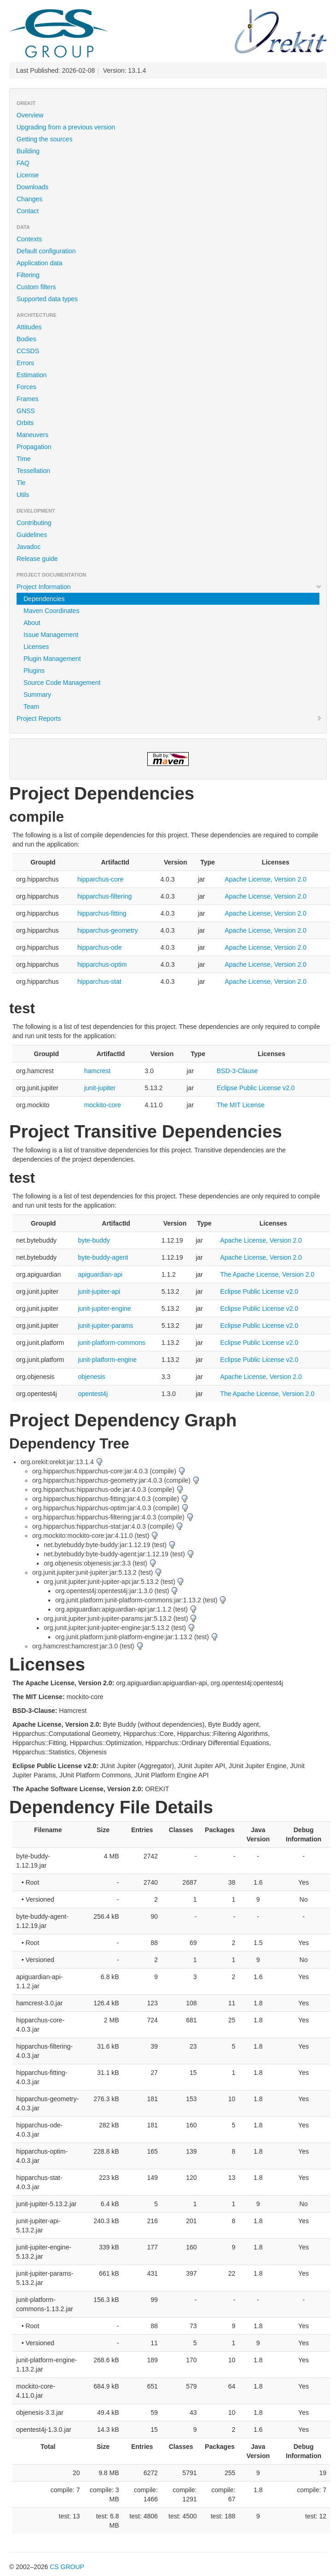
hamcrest (97, 1071)
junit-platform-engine (107, 1359)
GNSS (26, 411)
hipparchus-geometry (107, 930)
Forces (26, 387)
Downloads (32, 187)
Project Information (169, 586)
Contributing (34, 522)
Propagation (34, 446)
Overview (30, 115)
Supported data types (47, 299)
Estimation (31, 375)
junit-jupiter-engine (104, 1308)
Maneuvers (32, 434)
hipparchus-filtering (104, 896)
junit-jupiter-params (105, 1325)
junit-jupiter (100, 1088)
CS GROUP (67, 2566)
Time (24, 458)
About (32, 622)
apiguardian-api (100, 1274)
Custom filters (36, 287)
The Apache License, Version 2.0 (267, 1274)
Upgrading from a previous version (66, 127)
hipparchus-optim (102, 964)
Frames (27, 399)
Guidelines (32, 534)
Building (28, 151)
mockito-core (102, 1105)
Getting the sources (44, 139)
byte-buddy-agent (103, 1257)
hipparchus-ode (99, 947)
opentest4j (93, 1393)
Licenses (36, 646)
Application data (40, 263)
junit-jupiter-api (99, 1291)
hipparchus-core (100, 879)
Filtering (28, 275)
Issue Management (50, 634)
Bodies (26, 339)
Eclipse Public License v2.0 (256, 1088)
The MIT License (241, 1105)
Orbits (25, 422)
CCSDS (28, 351)
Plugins (34, 670)
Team (31, 706)
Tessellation (33, 470)
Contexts (29, 239)
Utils (23, 494)
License (28, 175)
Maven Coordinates (51, 610)
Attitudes (29, 327)
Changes (29, 199)
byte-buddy (94, 1240)
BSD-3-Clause (237, 1071)
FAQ (23, 163)
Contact (28, 211)
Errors (25, 363)
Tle (21, 482)
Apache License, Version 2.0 (265, 879)
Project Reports (169, 718)
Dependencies (44, 598)
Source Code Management (61, 682)
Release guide (37, 558)
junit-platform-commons (111, 1342)
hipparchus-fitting (102, 913)
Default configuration (46, 251)
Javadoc (29, 546)
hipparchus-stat (99, 981)
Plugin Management (52, 658)
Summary (37, 694)
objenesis (91, 1376)
